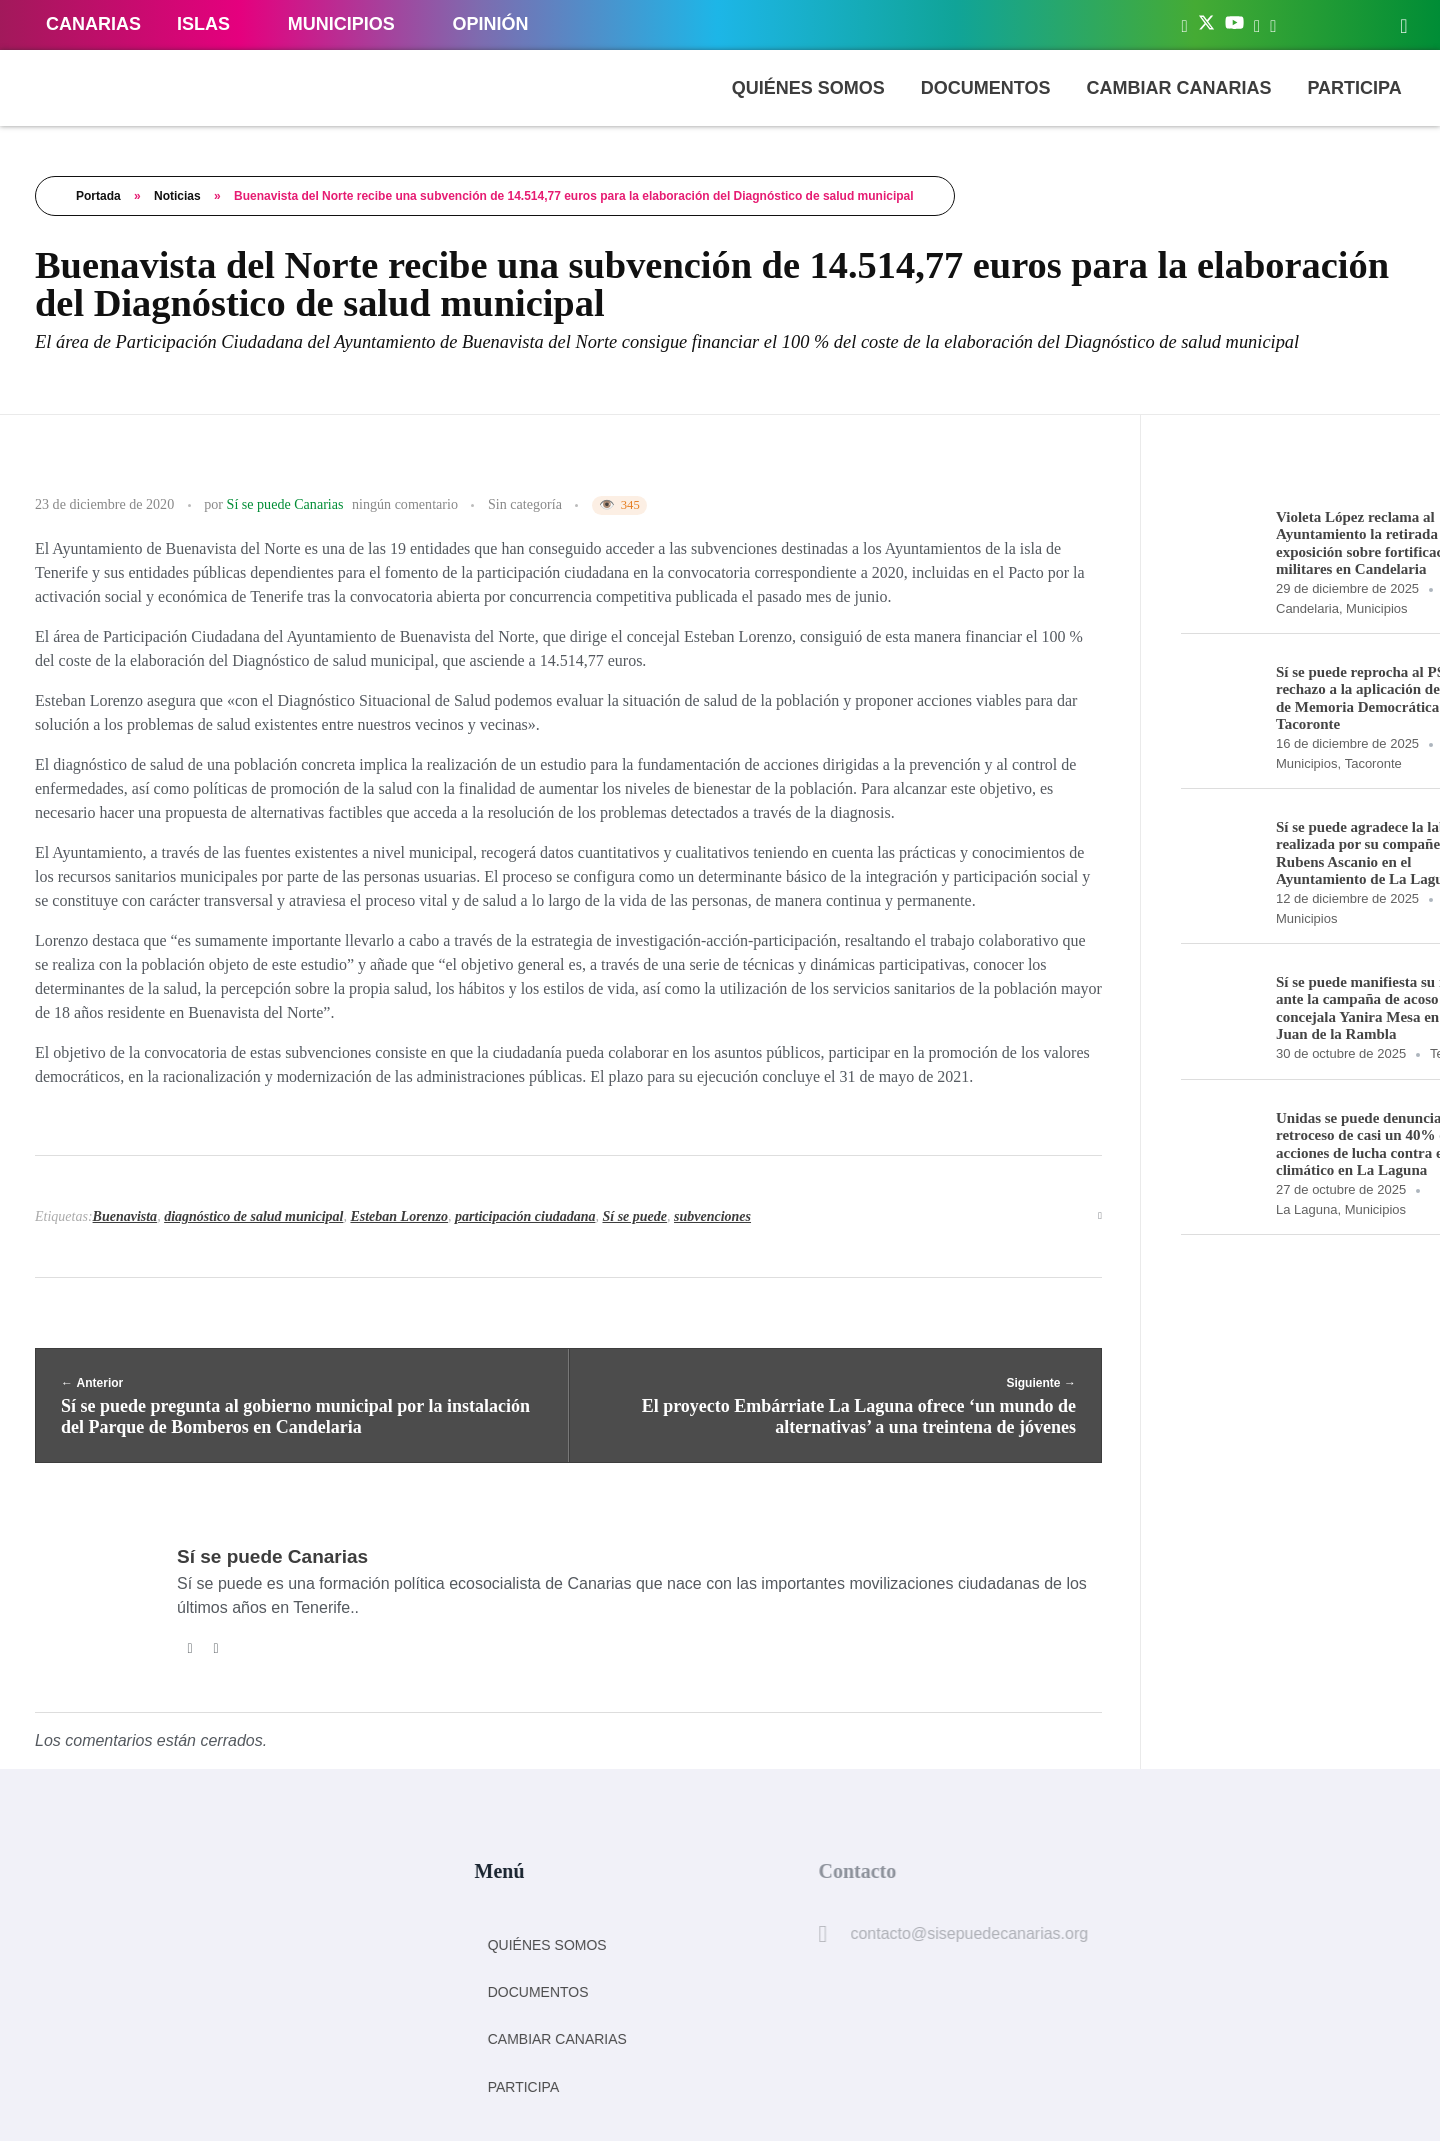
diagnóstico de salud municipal (253, 1216)
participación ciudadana (525, 1216)
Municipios (1376, 608)
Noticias (177, 196)
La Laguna (1306, 1209)
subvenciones (712, 1216)
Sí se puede (634, 1216)
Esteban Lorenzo (399, 1216)
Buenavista (125, 1216)
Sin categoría (525, 504)
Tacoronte (1373, 763)
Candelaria (1307, 608)
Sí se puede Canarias (285, 504)
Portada (98, 196)
